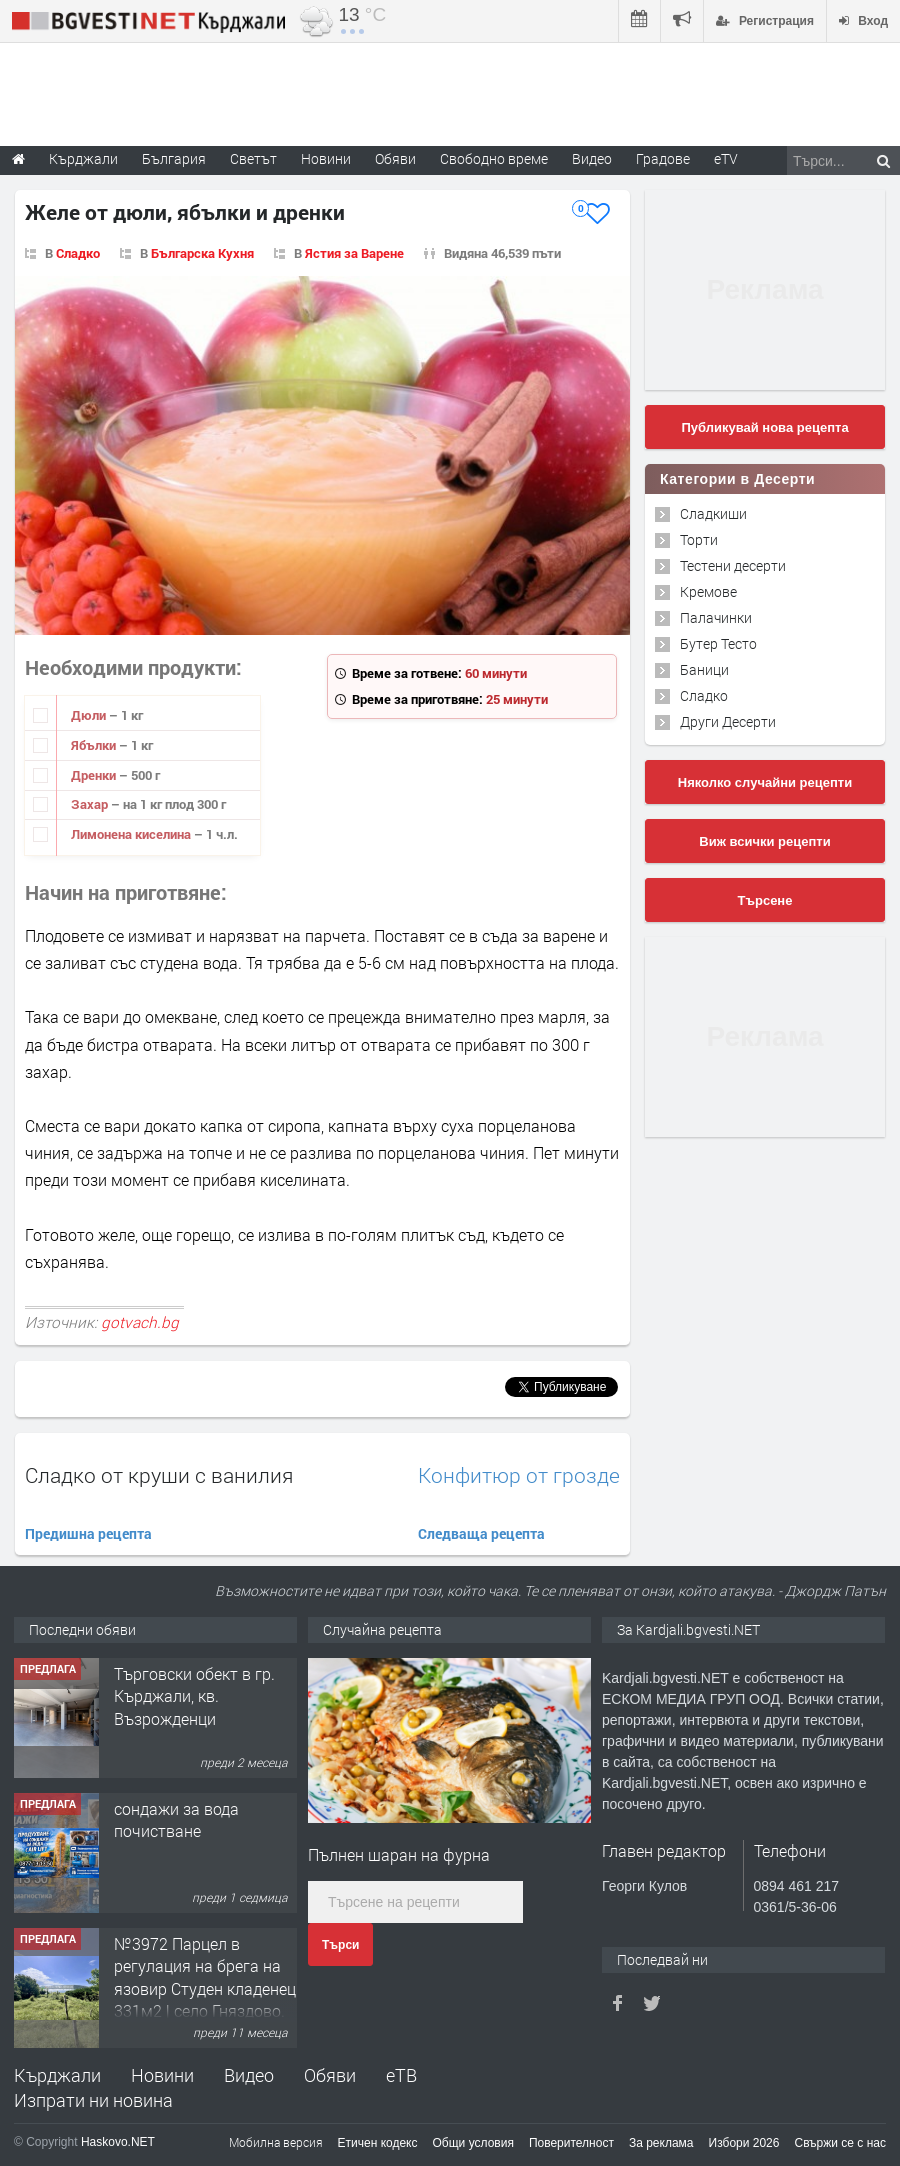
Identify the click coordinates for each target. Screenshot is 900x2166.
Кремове (708, 591)
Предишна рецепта (88, 1533)
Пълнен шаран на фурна (399, 1854)
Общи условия (473, 2143)
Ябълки (95, 745)
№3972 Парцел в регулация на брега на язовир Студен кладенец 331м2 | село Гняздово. (205, 1977)
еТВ (401, 2075)
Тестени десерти (733, 565)
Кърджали (57, 2075)
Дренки (95, 775)
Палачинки (716, 617)
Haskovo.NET (118, 2142)
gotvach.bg (140, 1322)
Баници (704, 669)
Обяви (330, 2075)
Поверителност (571, 2143)
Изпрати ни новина (93, 2100)
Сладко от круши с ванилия (159, 1475)
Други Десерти (728, 721)
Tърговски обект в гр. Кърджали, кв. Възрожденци (194, 1696)
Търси (340, 1945)
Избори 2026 (744, 2143)
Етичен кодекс (378, 2143)
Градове (663, 158)
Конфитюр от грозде (519, 1475)
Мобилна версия (276, 2142)
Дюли (90, 715)
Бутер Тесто (718, 643)
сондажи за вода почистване (176, 1819)
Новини (326, 158)
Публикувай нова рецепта (764, 427)
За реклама (661, 2143)
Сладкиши (713, 513)
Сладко (78, 253)
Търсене (765, 900)
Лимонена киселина (132, 834)
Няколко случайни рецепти (765, 782)
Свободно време (494, 158)
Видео (249, 2075)
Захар (91, 804)
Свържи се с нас (840, 2143)
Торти (699, 539)
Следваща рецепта (481, 1533)
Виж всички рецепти (764, 841)
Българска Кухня (202, 253)
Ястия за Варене (354, 253)
